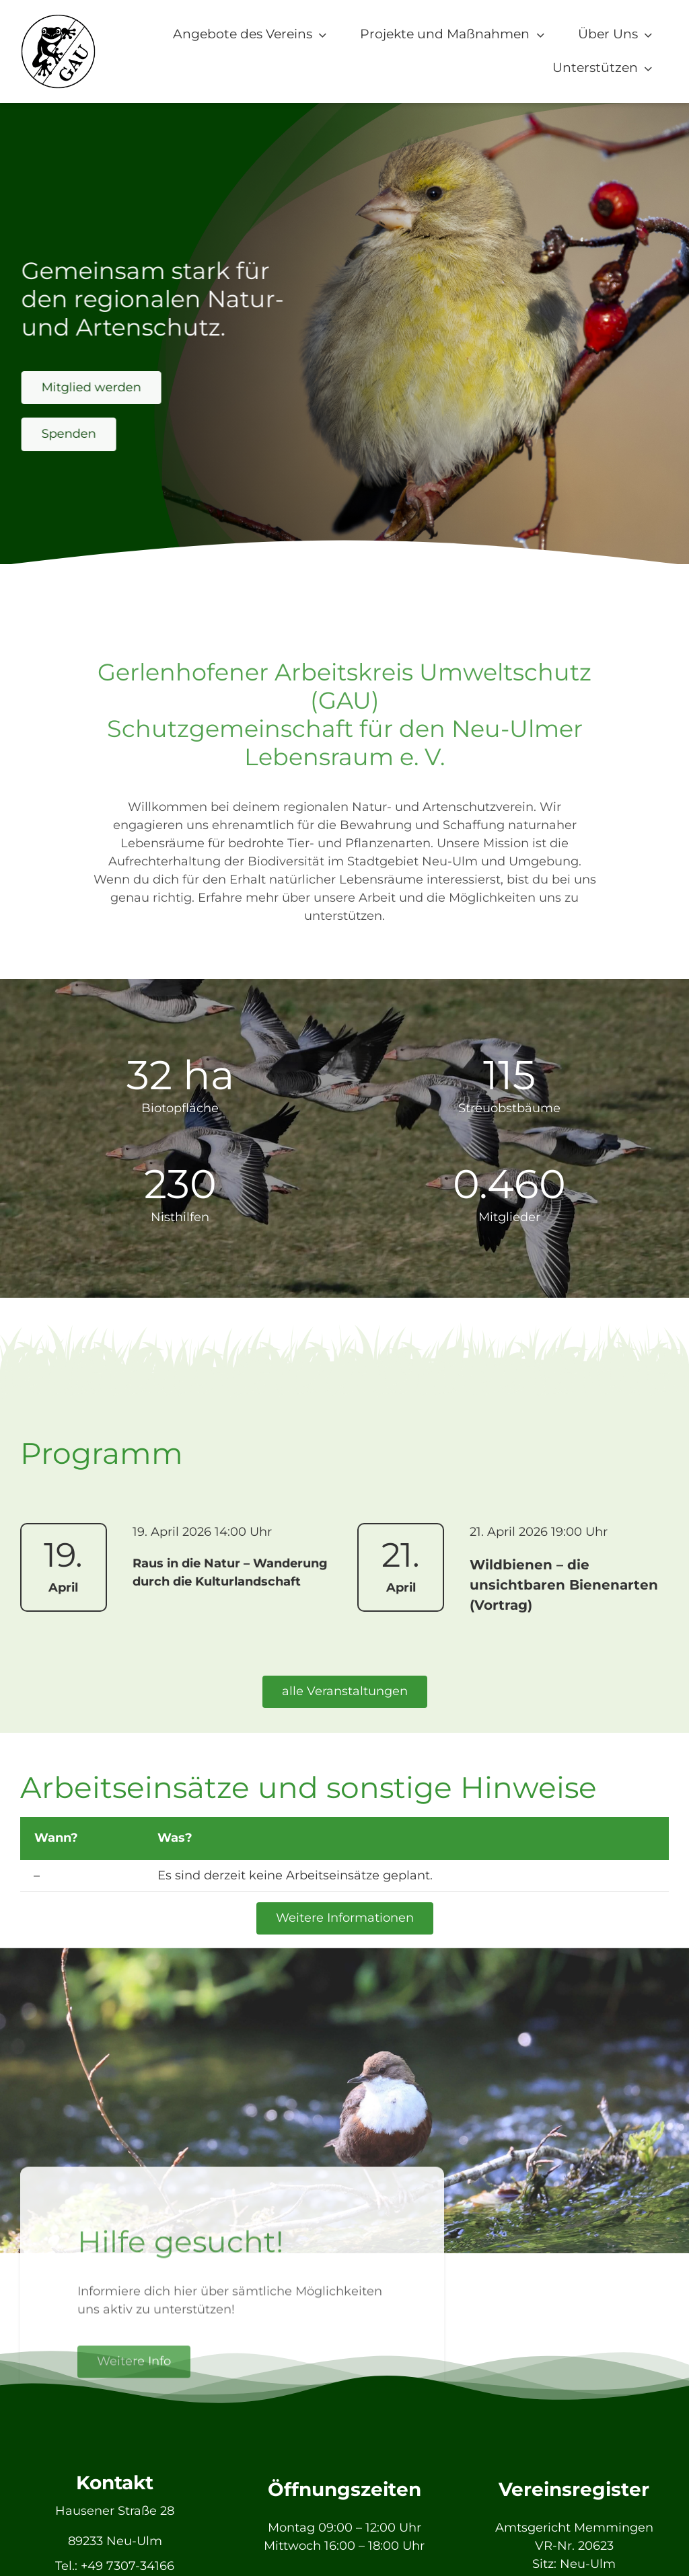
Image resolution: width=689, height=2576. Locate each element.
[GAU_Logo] (58, 19)
